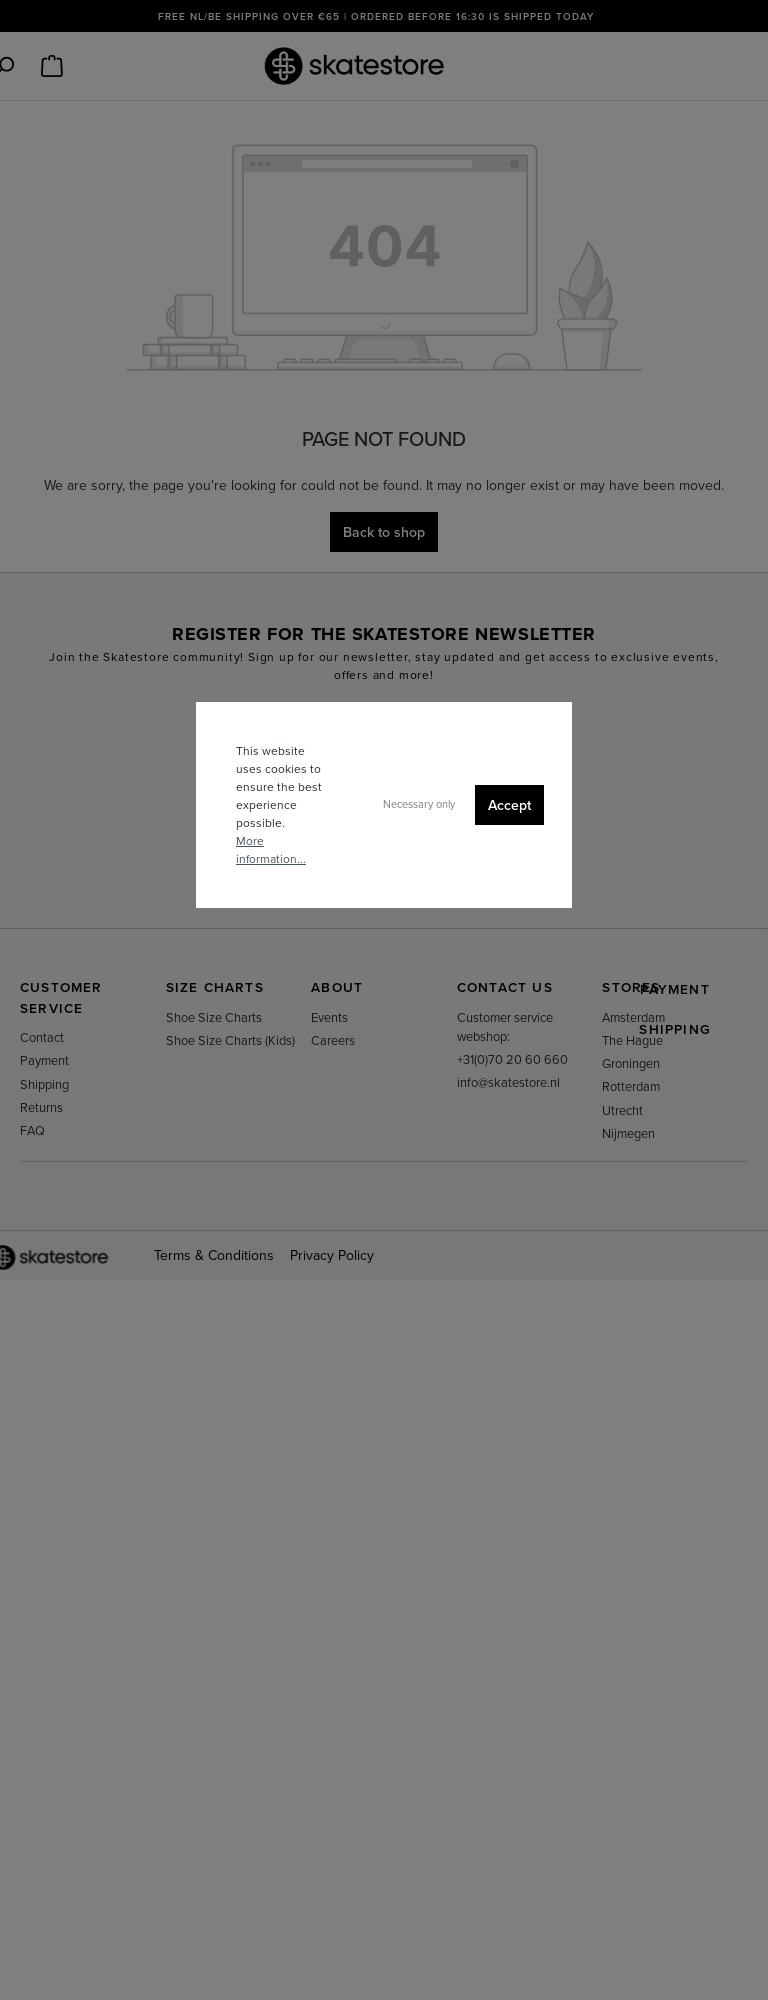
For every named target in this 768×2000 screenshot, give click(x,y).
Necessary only (419, 804)
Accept (509, 805)
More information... (271, 849)
